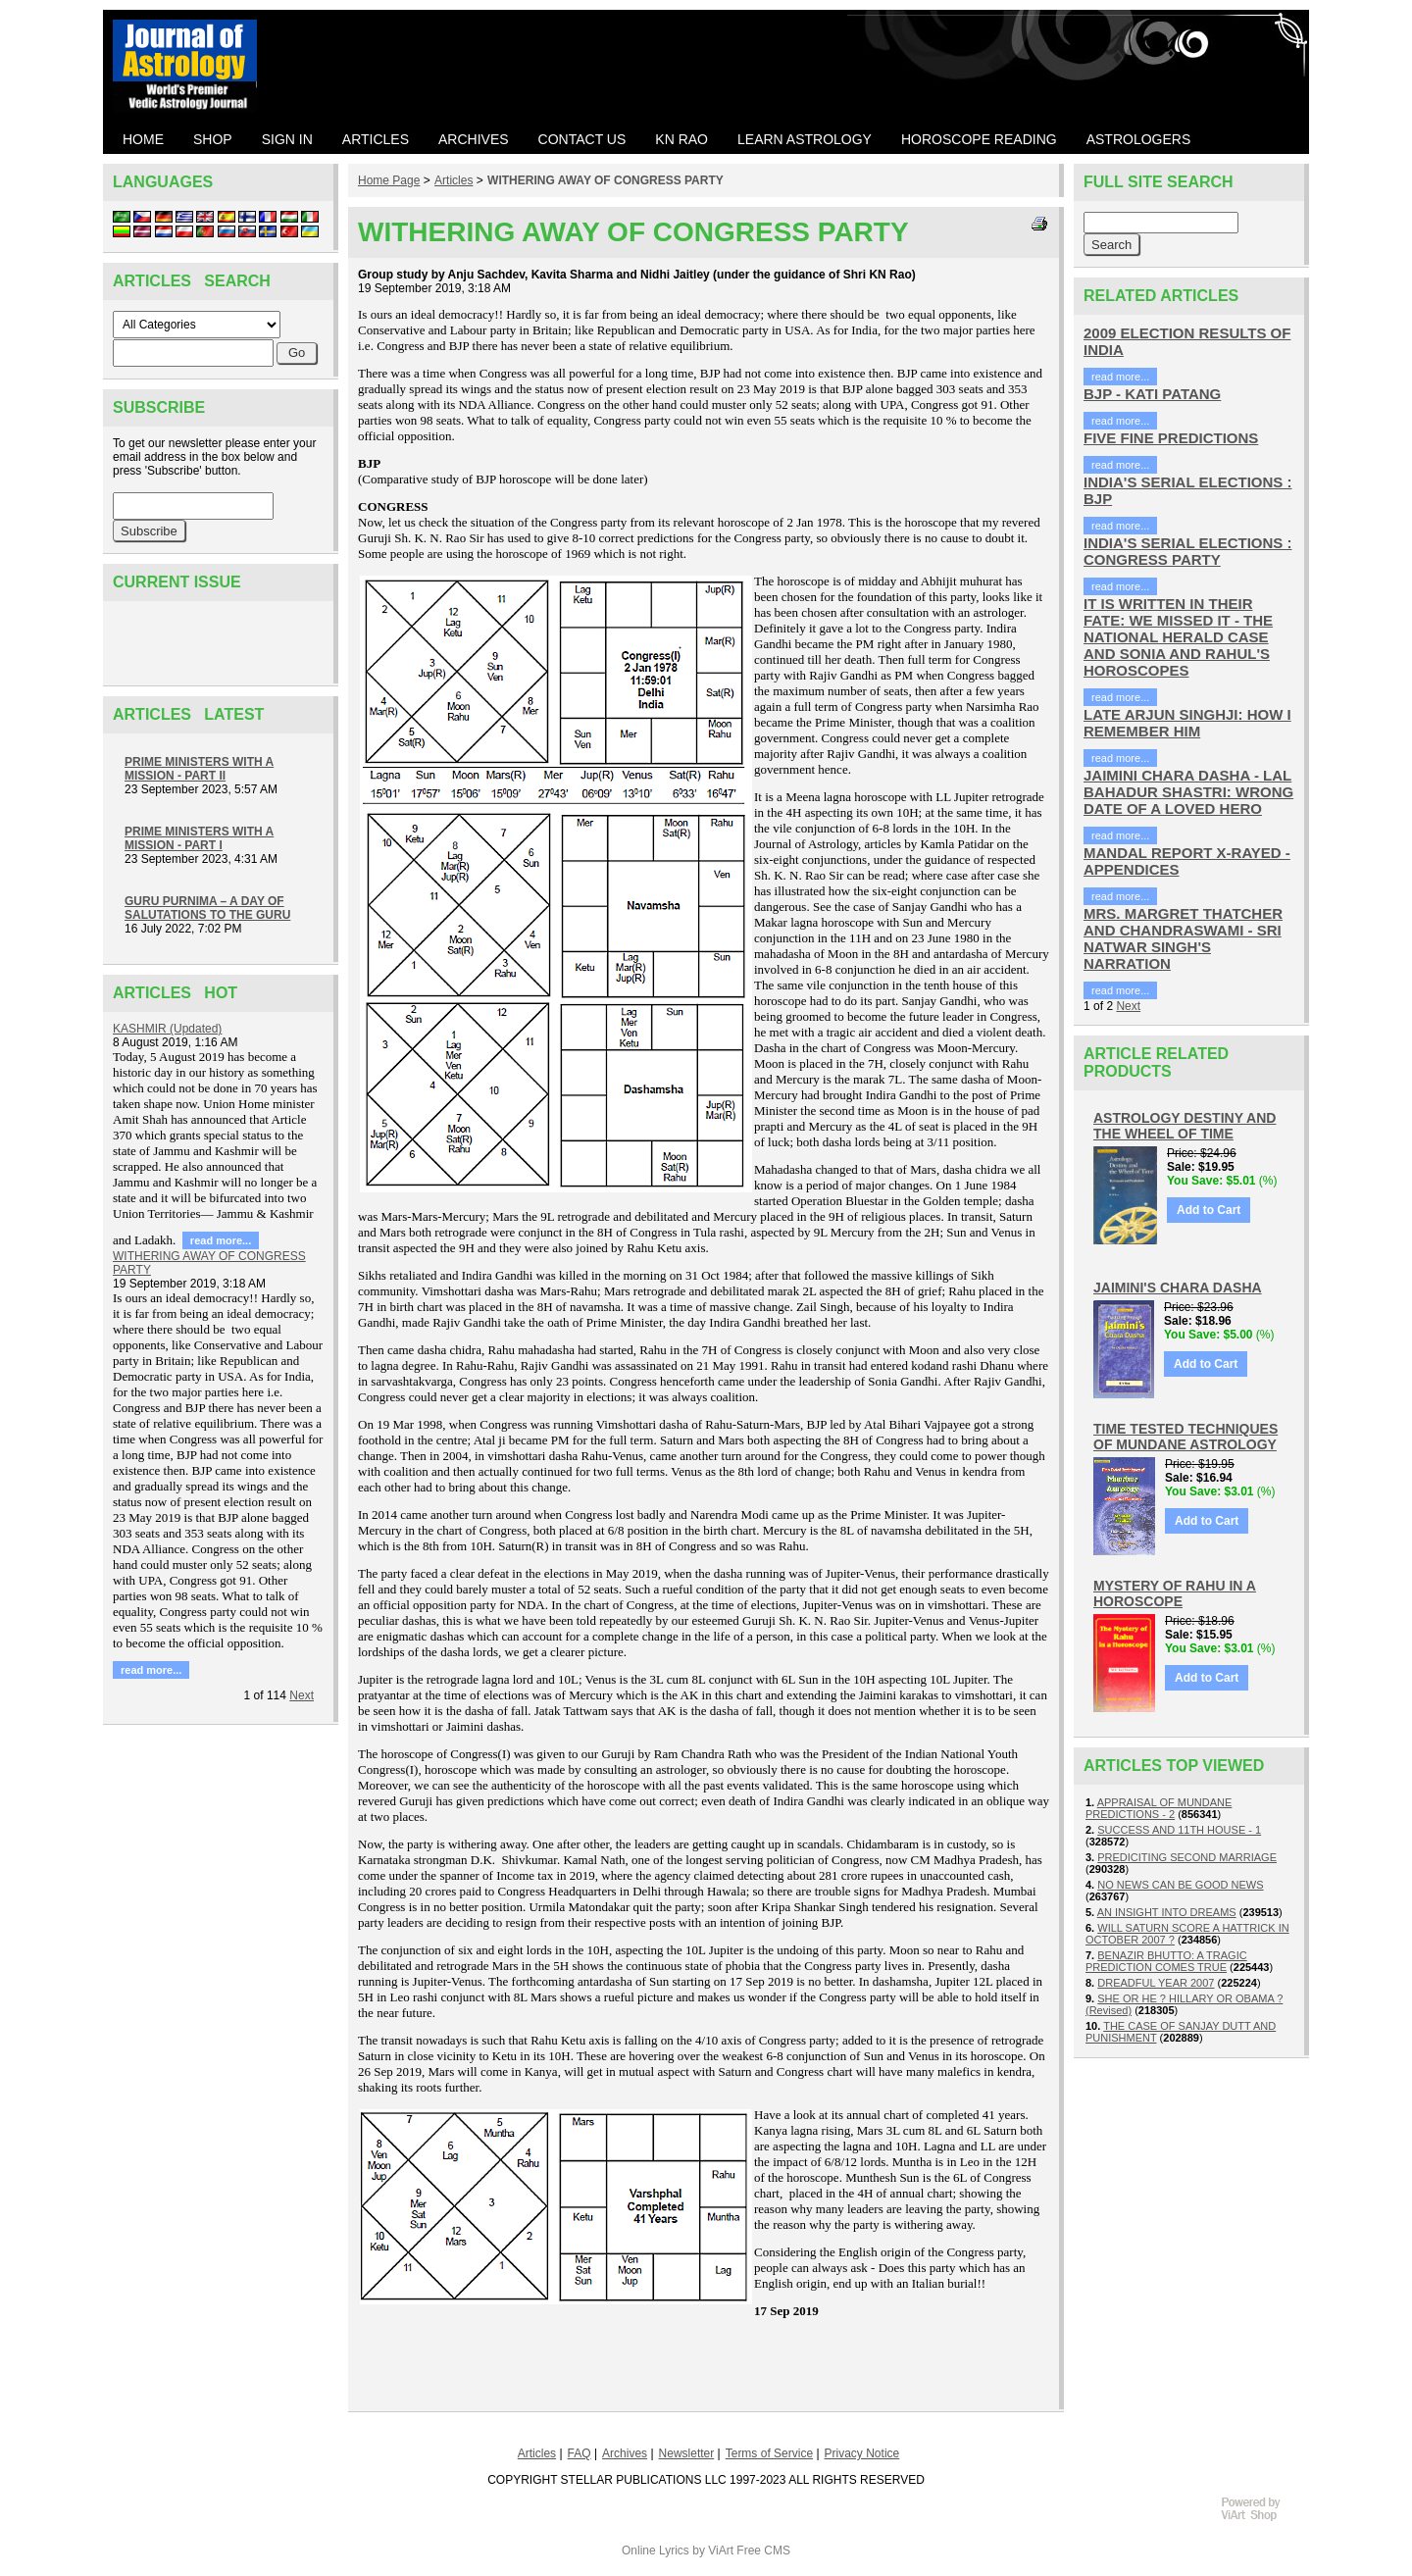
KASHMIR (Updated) (167, 1028)
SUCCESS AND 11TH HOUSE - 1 (1179, 1830)
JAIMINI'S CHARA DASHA (1177, 1287)
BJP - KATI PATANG (1152, 393)
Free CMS (763, 2550)
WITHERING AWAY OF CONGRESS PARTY (605, 180)
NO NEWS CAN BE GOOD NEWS (1180, 1885)
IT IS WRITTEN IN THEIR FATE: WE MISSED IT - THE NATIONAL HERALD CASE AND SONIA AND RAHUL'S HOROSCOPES (1178, 637)
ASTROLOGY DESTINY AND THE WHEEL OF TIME (1184, 1125)
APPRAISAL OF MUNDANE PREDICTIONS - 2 (1158, 1808)
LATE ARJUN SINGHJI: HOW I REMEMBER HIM (1187, 722)
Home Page (389, 180)
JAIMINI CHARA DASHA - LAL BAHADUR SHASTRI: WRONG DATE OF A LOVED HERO (1188, 792)
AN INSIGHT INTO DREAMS (1166, 1912)
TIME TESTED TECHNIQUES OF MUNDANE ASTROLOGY (1185, 1436)
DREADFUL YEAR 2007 (1155, 1983)
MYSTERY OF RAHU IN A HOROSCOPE (1174, 1593)
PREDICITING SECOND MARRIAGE (1187, 1857)
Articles (453, 180)
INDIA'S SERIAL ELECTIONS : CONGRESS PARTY (1187, 551)
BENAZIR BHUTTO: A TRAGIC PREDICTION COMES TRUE (1166, 1961)
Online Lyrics (655, 2550)
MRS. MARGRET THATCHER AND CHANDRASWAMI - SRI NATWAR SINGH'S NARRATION (1183, 938)
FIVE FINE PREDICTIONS (1171, 437)
